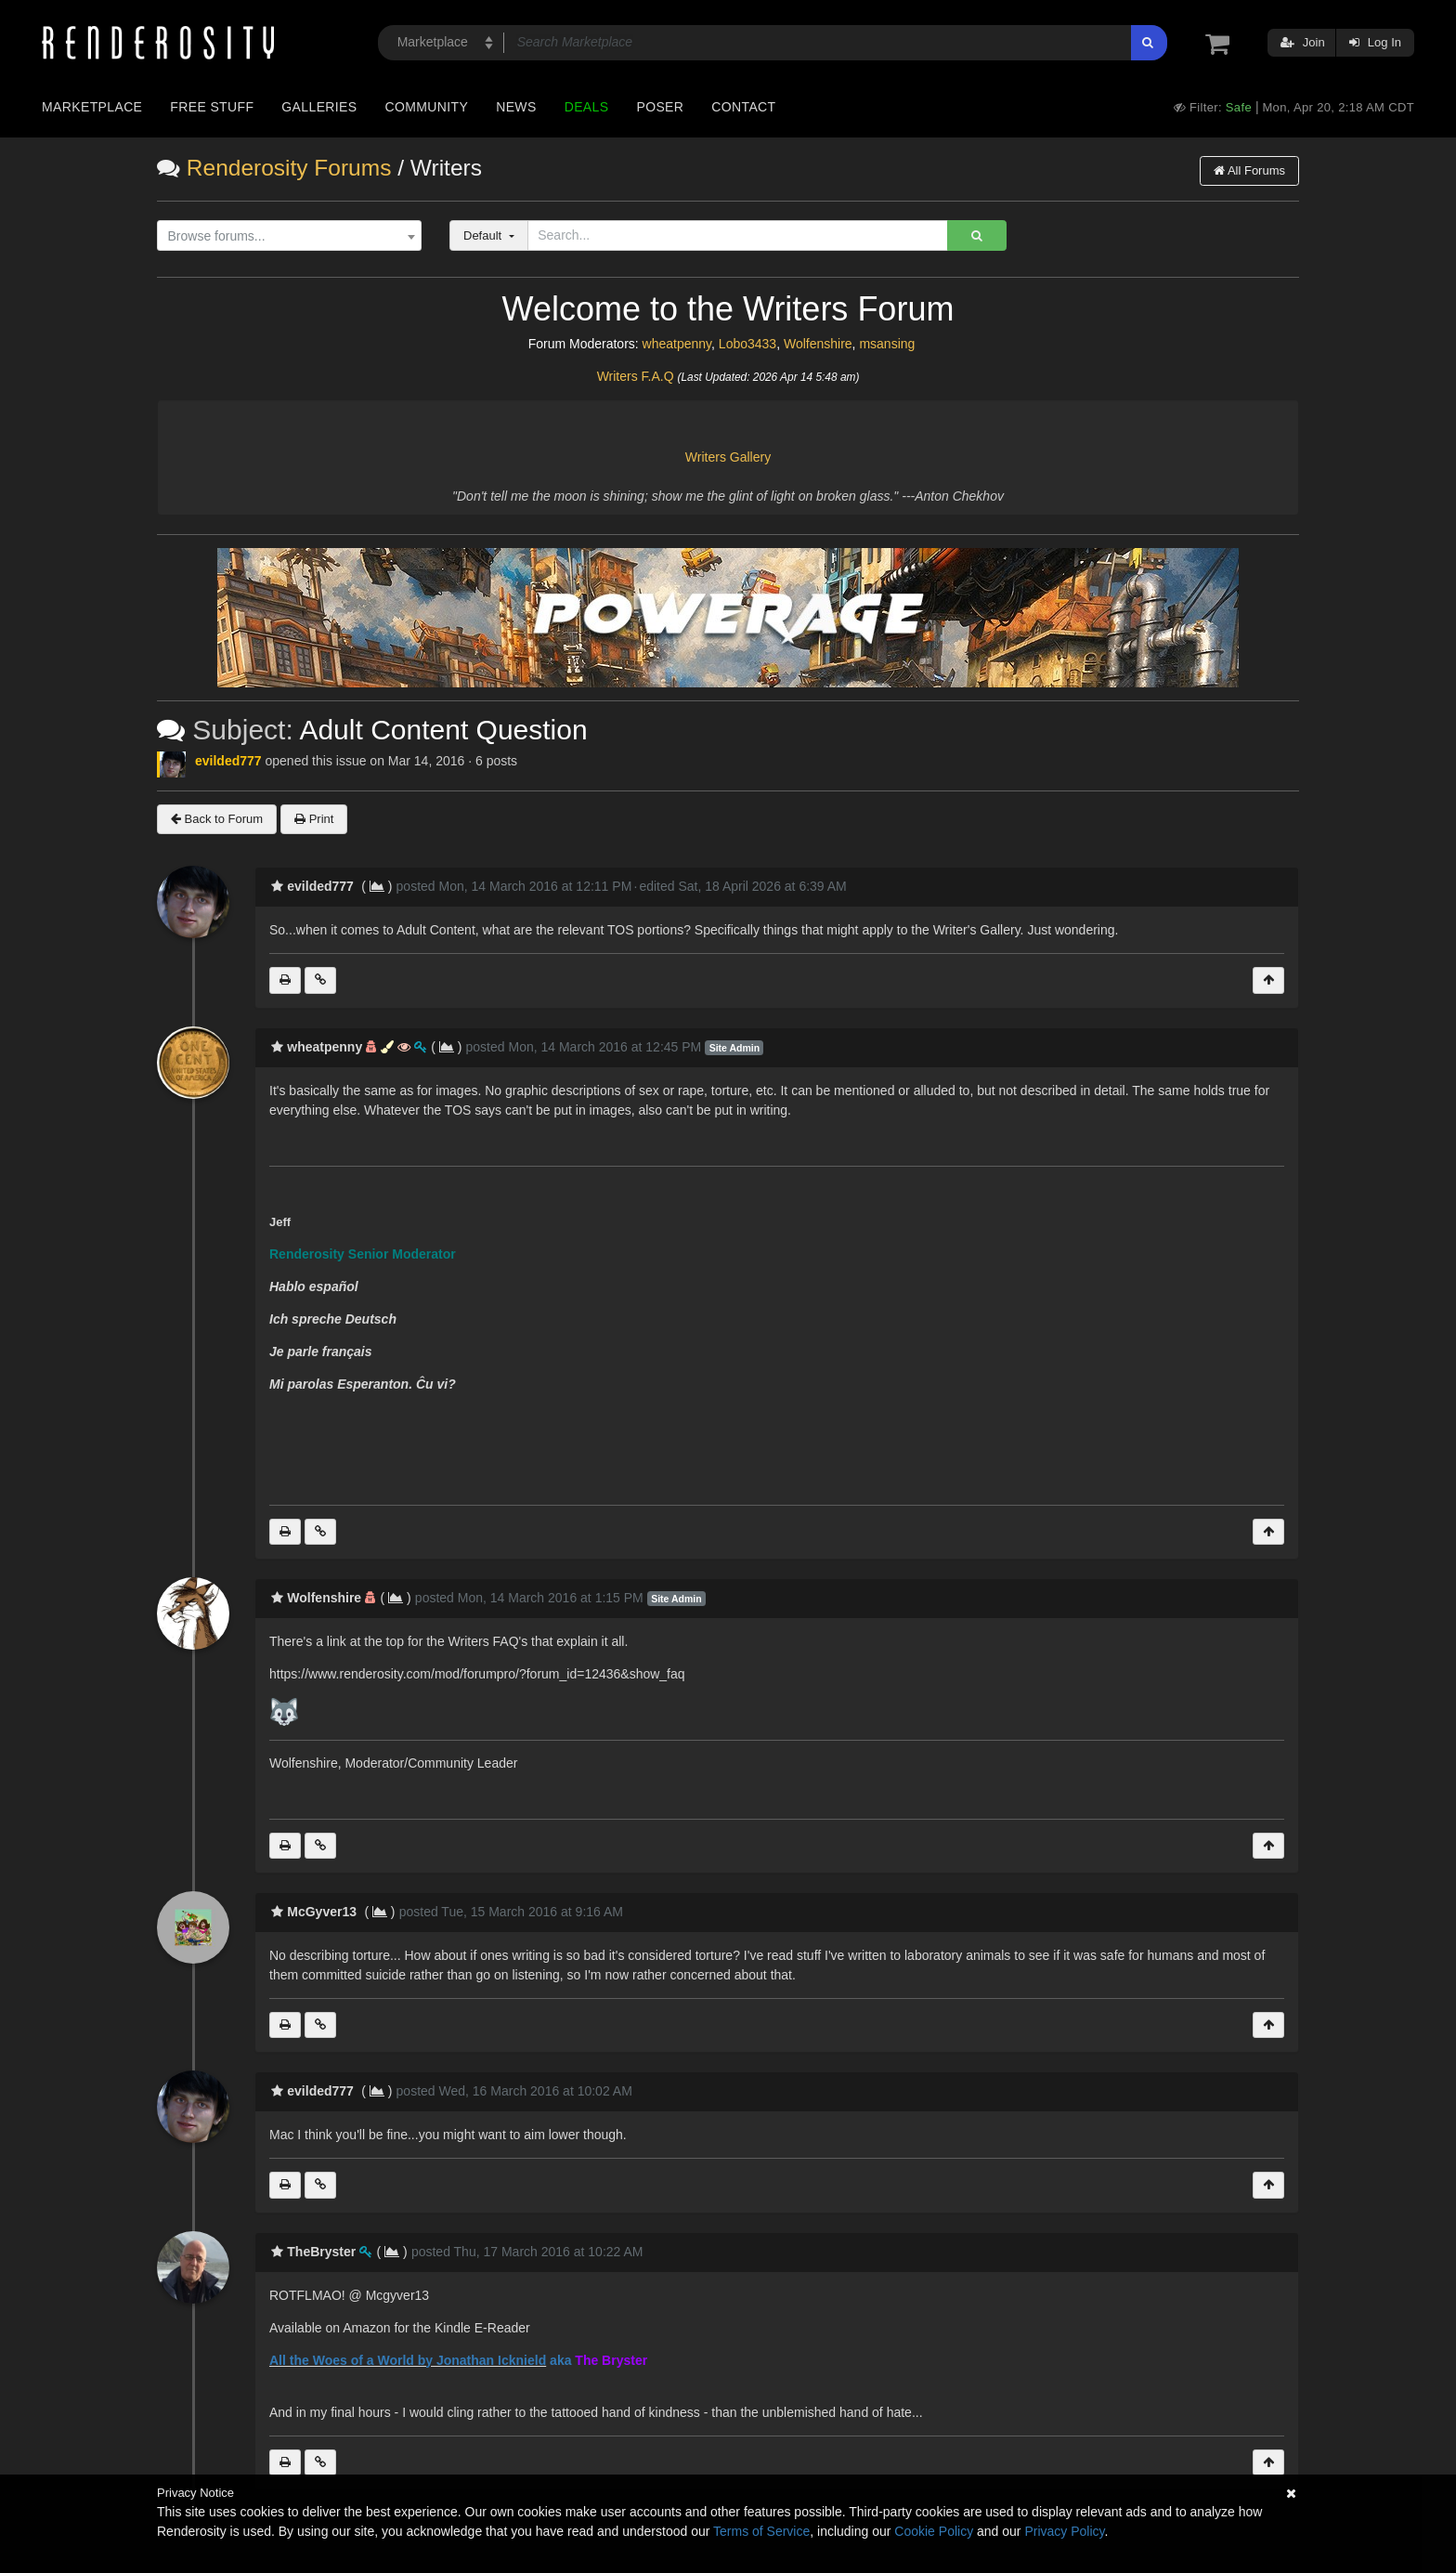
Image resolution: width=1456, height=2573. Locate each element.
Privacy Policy (1064, 2531)
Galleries (319, 106)
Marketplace (92, 106)
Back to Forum (217, 819)
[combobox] (289, 236)
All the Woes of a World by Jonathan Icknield (407, 2360)
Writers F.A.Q (635, 376)
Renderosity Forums (289, 167)
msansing (887, 343)
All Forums (1249, 170)
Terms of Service (761, 2531)
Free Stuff (212, 106)
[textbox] (285, 236)
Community (427, 106)
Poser (659, 106)
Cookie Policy (933, 2531)
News (516, 106)
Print (313, 819)
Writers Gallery (728, 457)
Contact (743, 106)
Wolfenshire (818, 343)
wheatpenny (677, 343)
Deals (587, 106)
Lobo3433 (747, 343)
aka (560, 2360)
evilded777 (228, 760)
